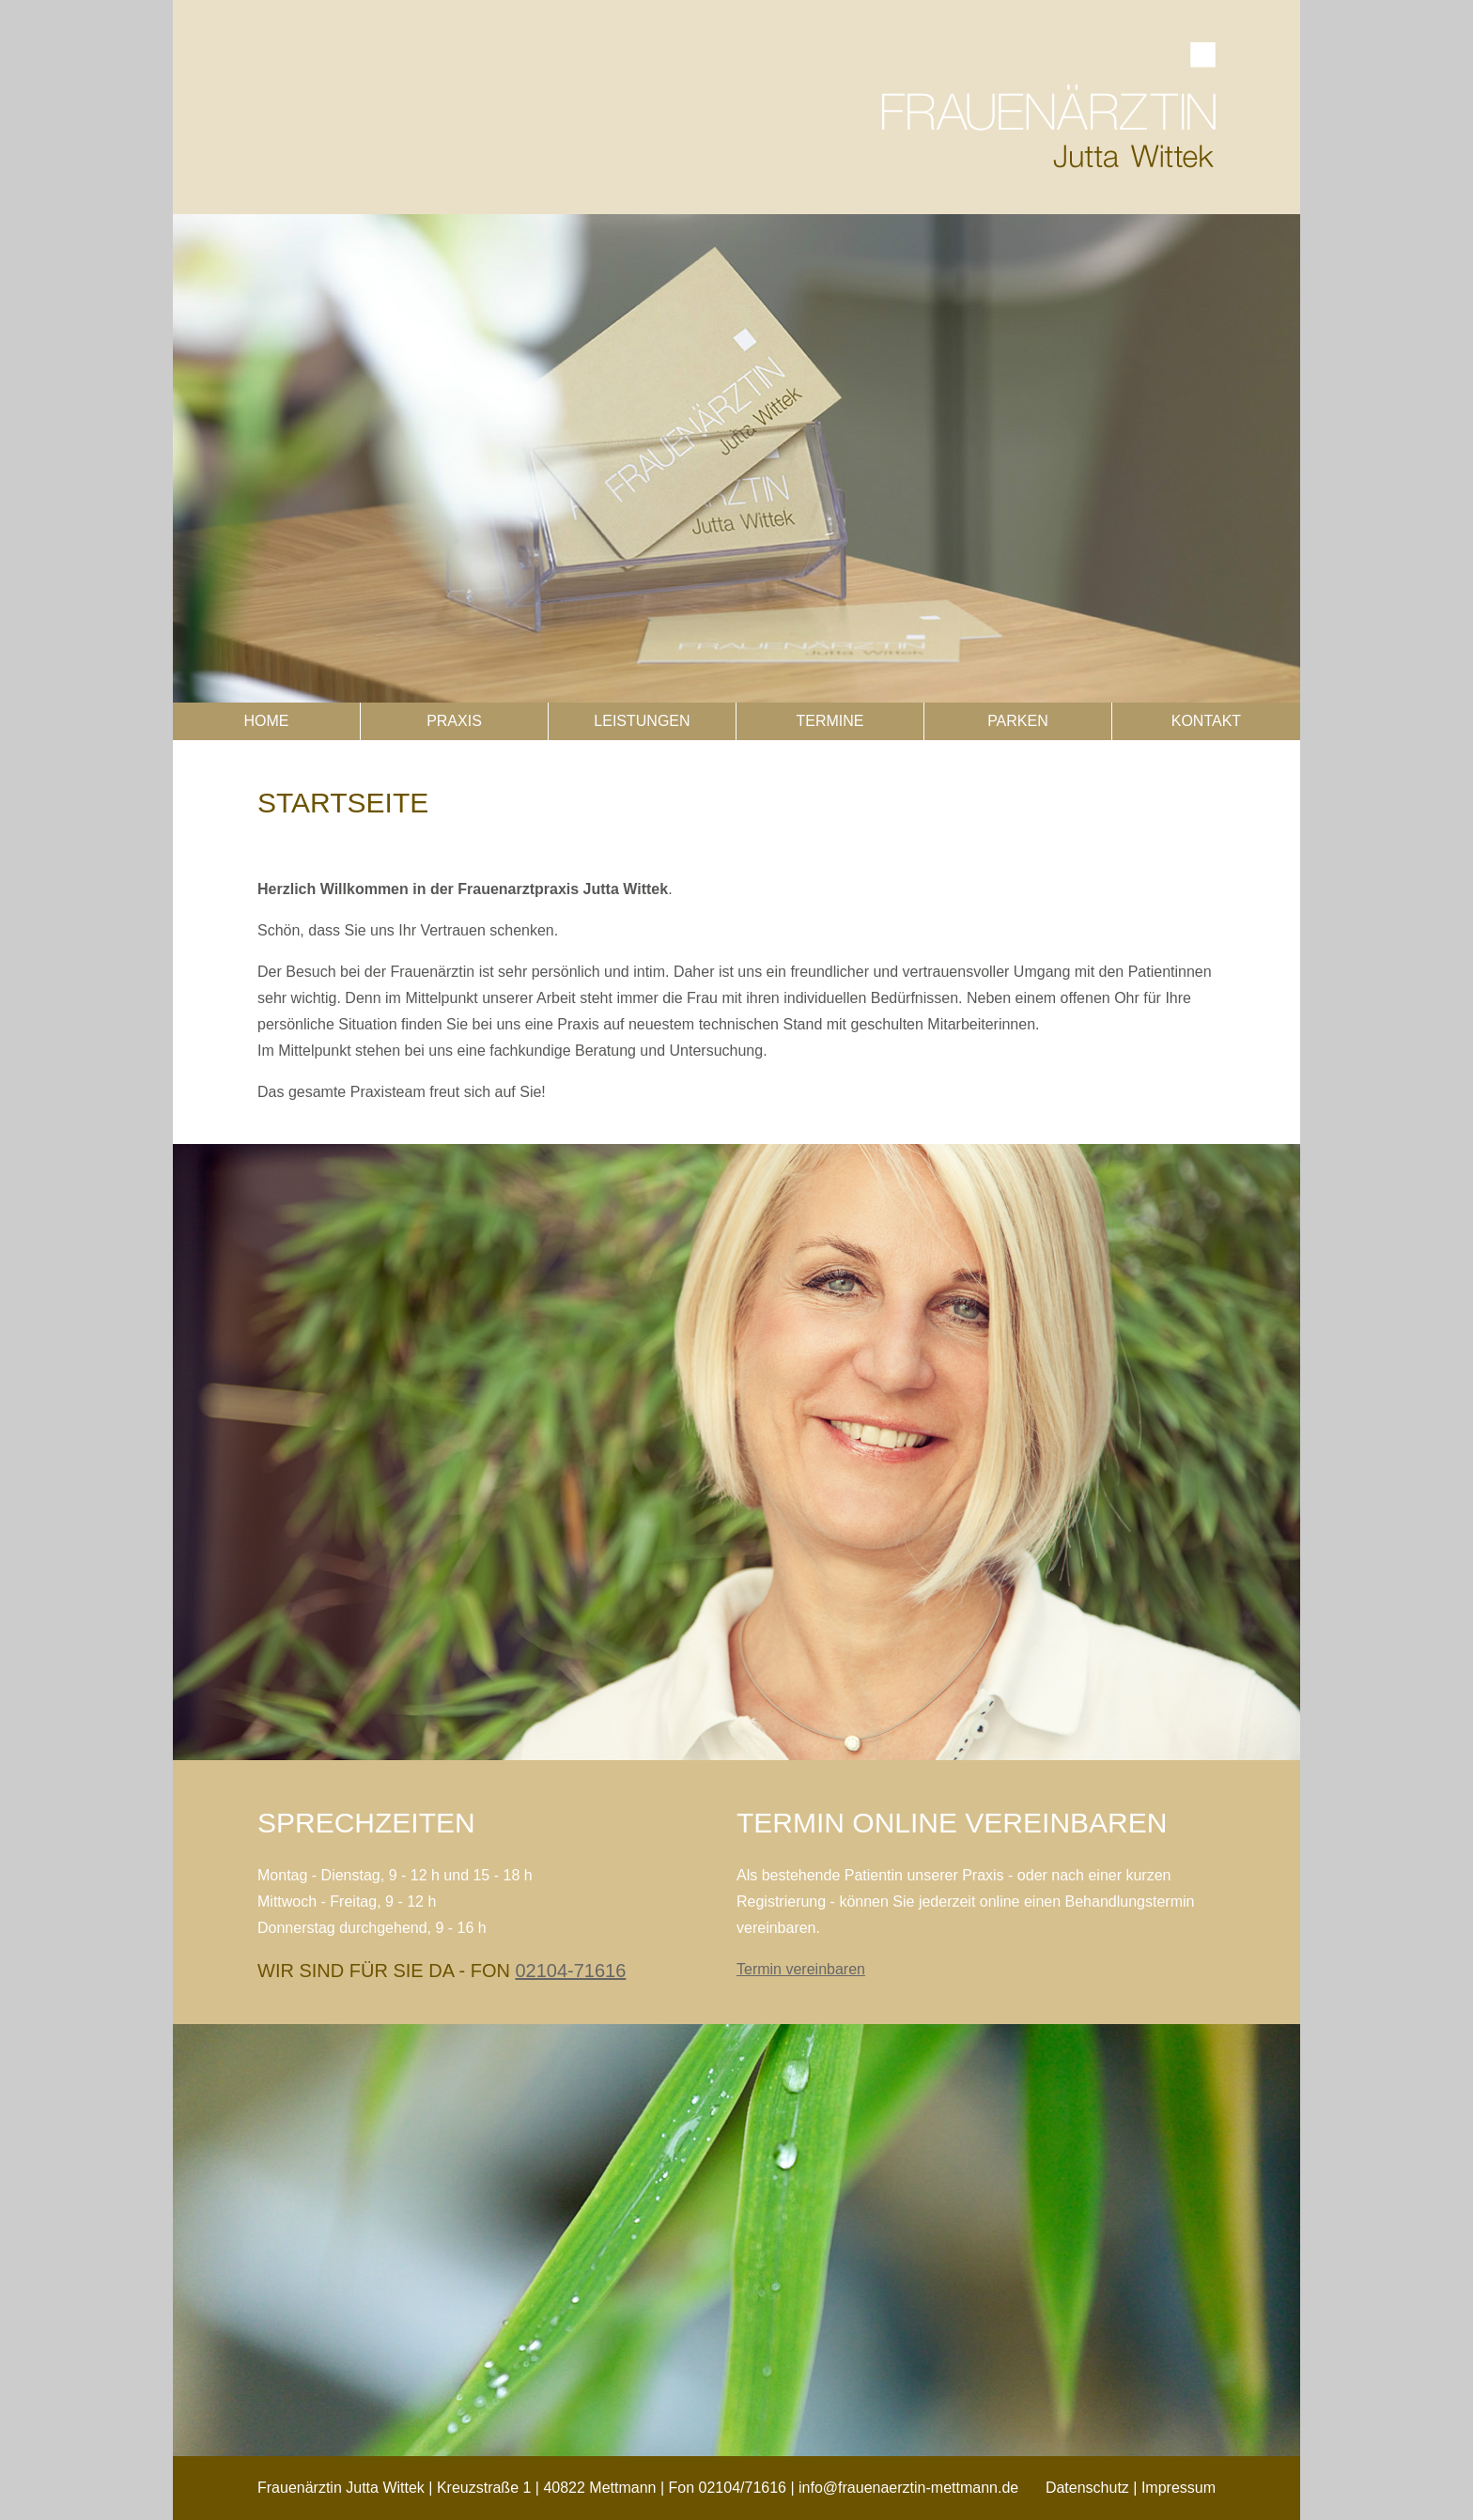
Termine (829, 721)
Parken (1017, 721)
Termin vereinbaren (800, 1969)
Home (265, 721)
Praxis (454, 721)
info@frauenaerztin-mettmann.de (908, 2488)
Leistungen (642, 721)
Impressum (1178, 2488)
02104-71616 (570, 1970)
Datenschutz (1087, 2488)
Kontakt (1206, 721)
